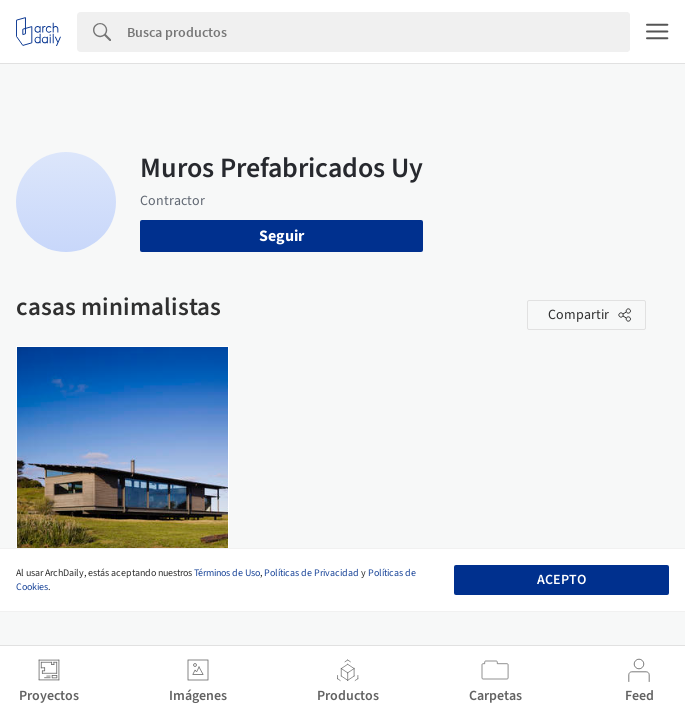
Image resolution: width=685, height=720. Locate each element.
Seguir (281, 236)
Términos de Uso (227, 573)
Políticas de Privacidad (311, 573)
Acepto (561, 580)
